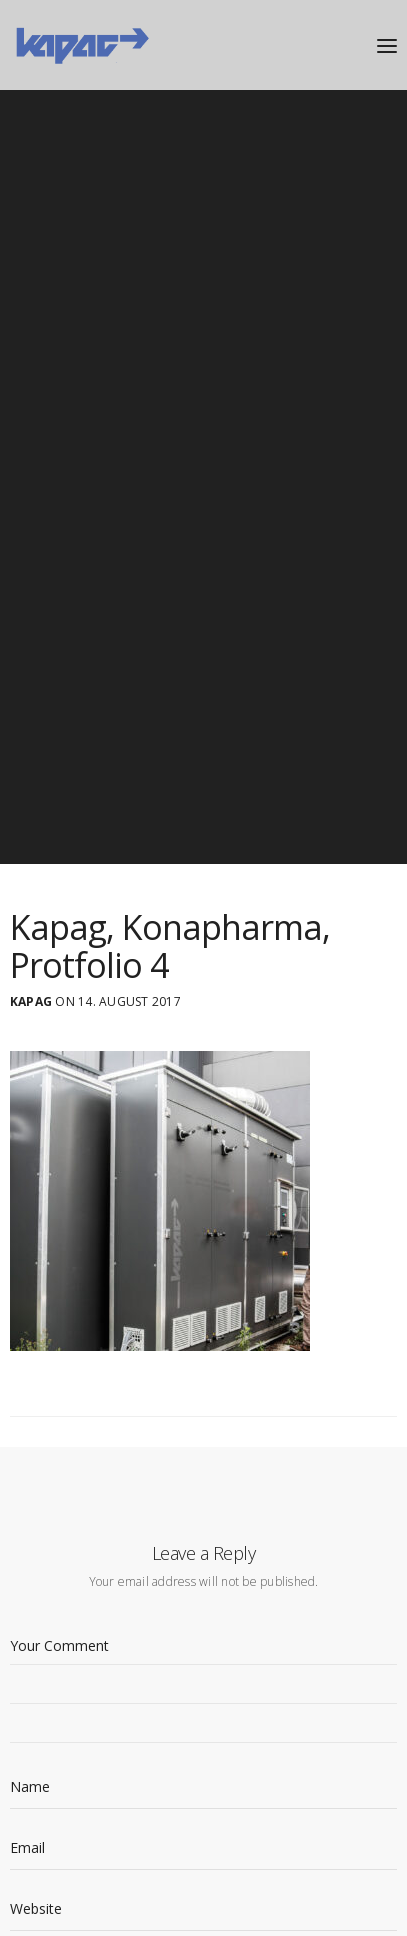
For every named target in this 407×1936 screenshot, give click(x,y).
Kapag (31, 1002)
